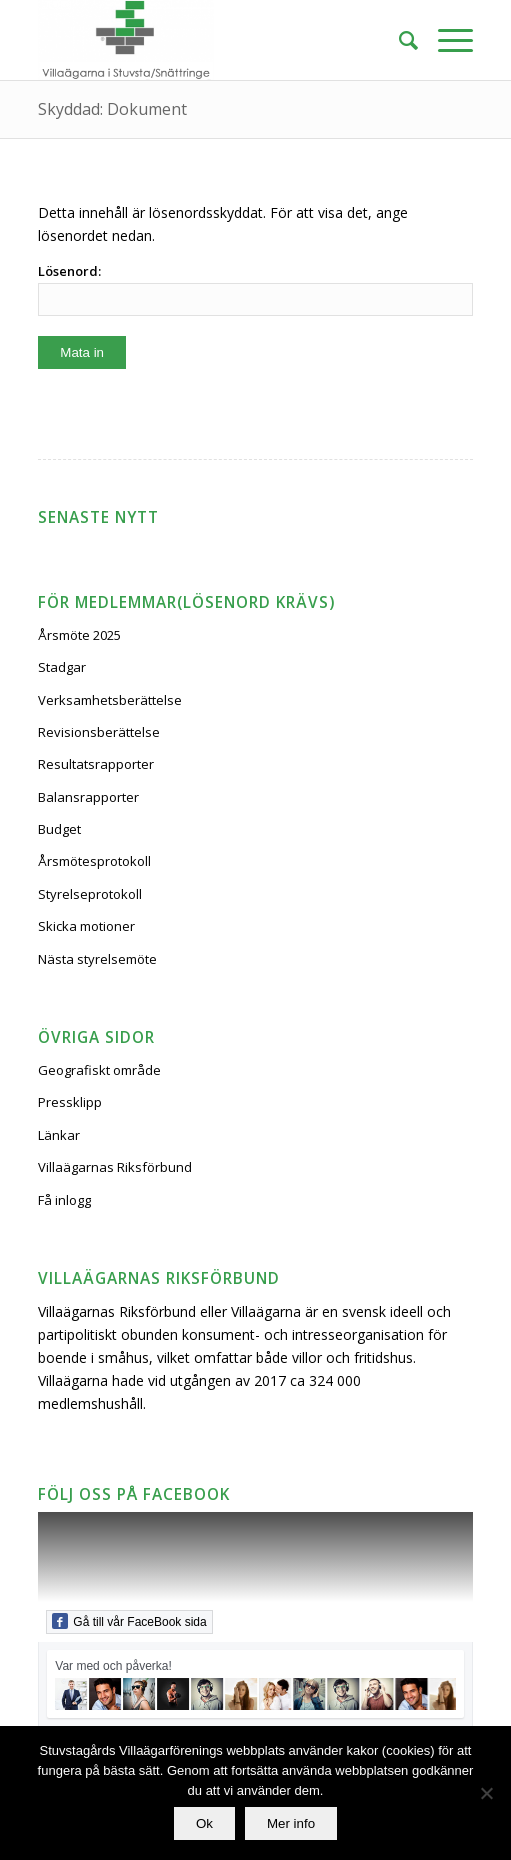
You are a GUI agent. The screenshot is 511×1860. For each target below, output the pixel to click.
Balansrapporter (88, 797)
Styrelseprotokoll (90, 894)
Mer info (291, 1823)
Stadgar (62, 667)
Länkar (59, 1135)
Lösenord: (255, 289)
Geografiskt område (99, 1070)
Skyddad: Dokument (112, 109)
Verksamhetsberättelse (110, 700)
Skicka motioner (86, 926)
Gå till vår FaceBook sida (129, 1621)
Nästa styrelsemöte (97, 959)
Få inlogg (64, 1200)
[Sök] (398, 40)
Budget (59, 829)
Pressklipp (70, 1102)
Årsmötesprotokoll (94, 861)
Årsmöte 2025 (79, 635)
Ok (204, 1823)
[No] (486, 1793)
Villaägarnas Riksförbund (115, 1167)
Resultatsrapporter (96, 764)
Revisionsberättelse (99, 732)
